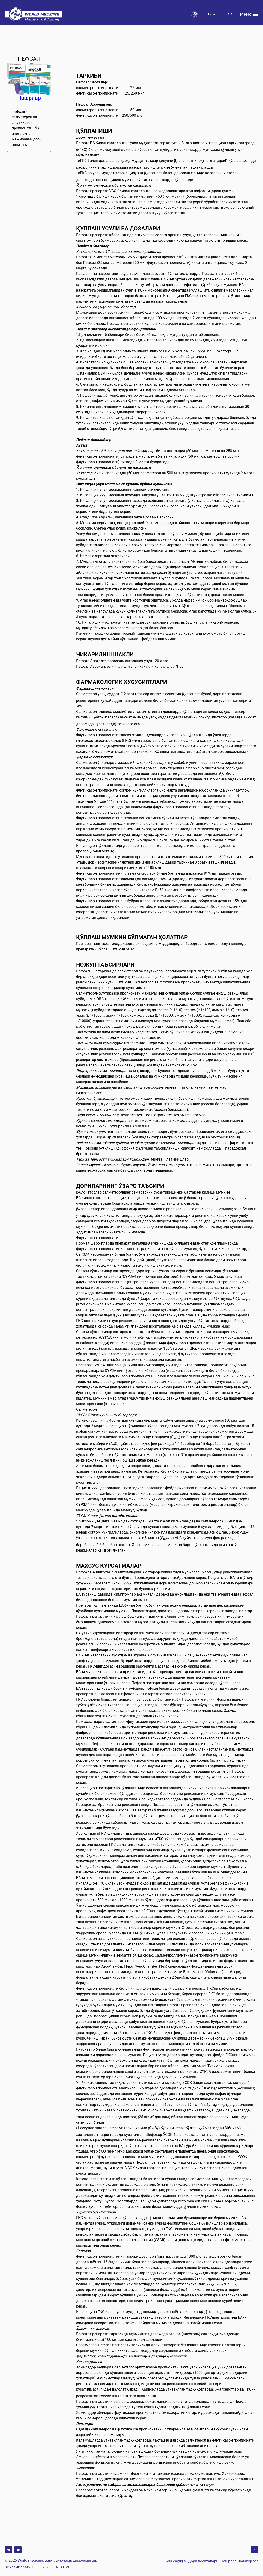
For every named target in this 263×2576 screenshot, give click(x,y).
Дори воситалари (203, 2561)
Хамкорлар (248, 2561)
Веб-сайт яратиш (37, 2567)
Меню (249, 14)
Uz (209, 14)
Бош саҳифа (175, 2561)
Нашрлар (29, 98)
